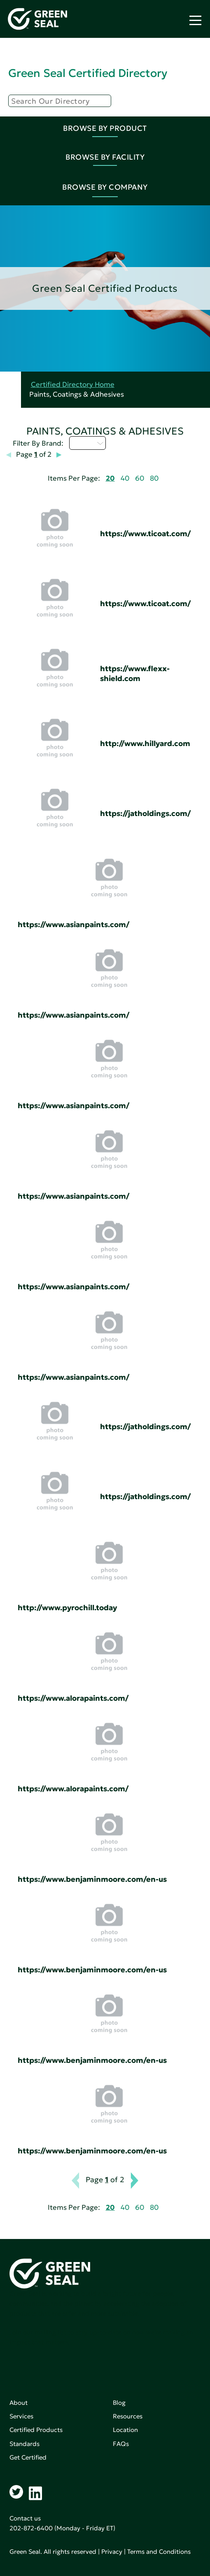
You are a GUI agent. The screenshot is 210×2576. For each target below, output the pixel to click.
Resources (127, 2416)
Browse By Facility (105, 157)
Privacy (111, 2551)
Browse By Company (105, 187)
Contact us (25, 2518)
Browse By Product (105, 128)
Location (125, 2430)
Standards (24, 2444)
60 (139, 478)
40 (125, 478)
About (18, 2402)
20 (110, 478)
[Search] (59, 101)
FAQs (121, 2444)
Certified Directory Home (72, 384)
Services (21, 2416)
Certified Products (36, 2430)
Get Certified (28, 2457)
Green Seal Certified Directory (87, 73)
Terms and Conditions (159, 2551)
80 (154, 478)
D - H (87, 442)
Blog (119, 2402)
